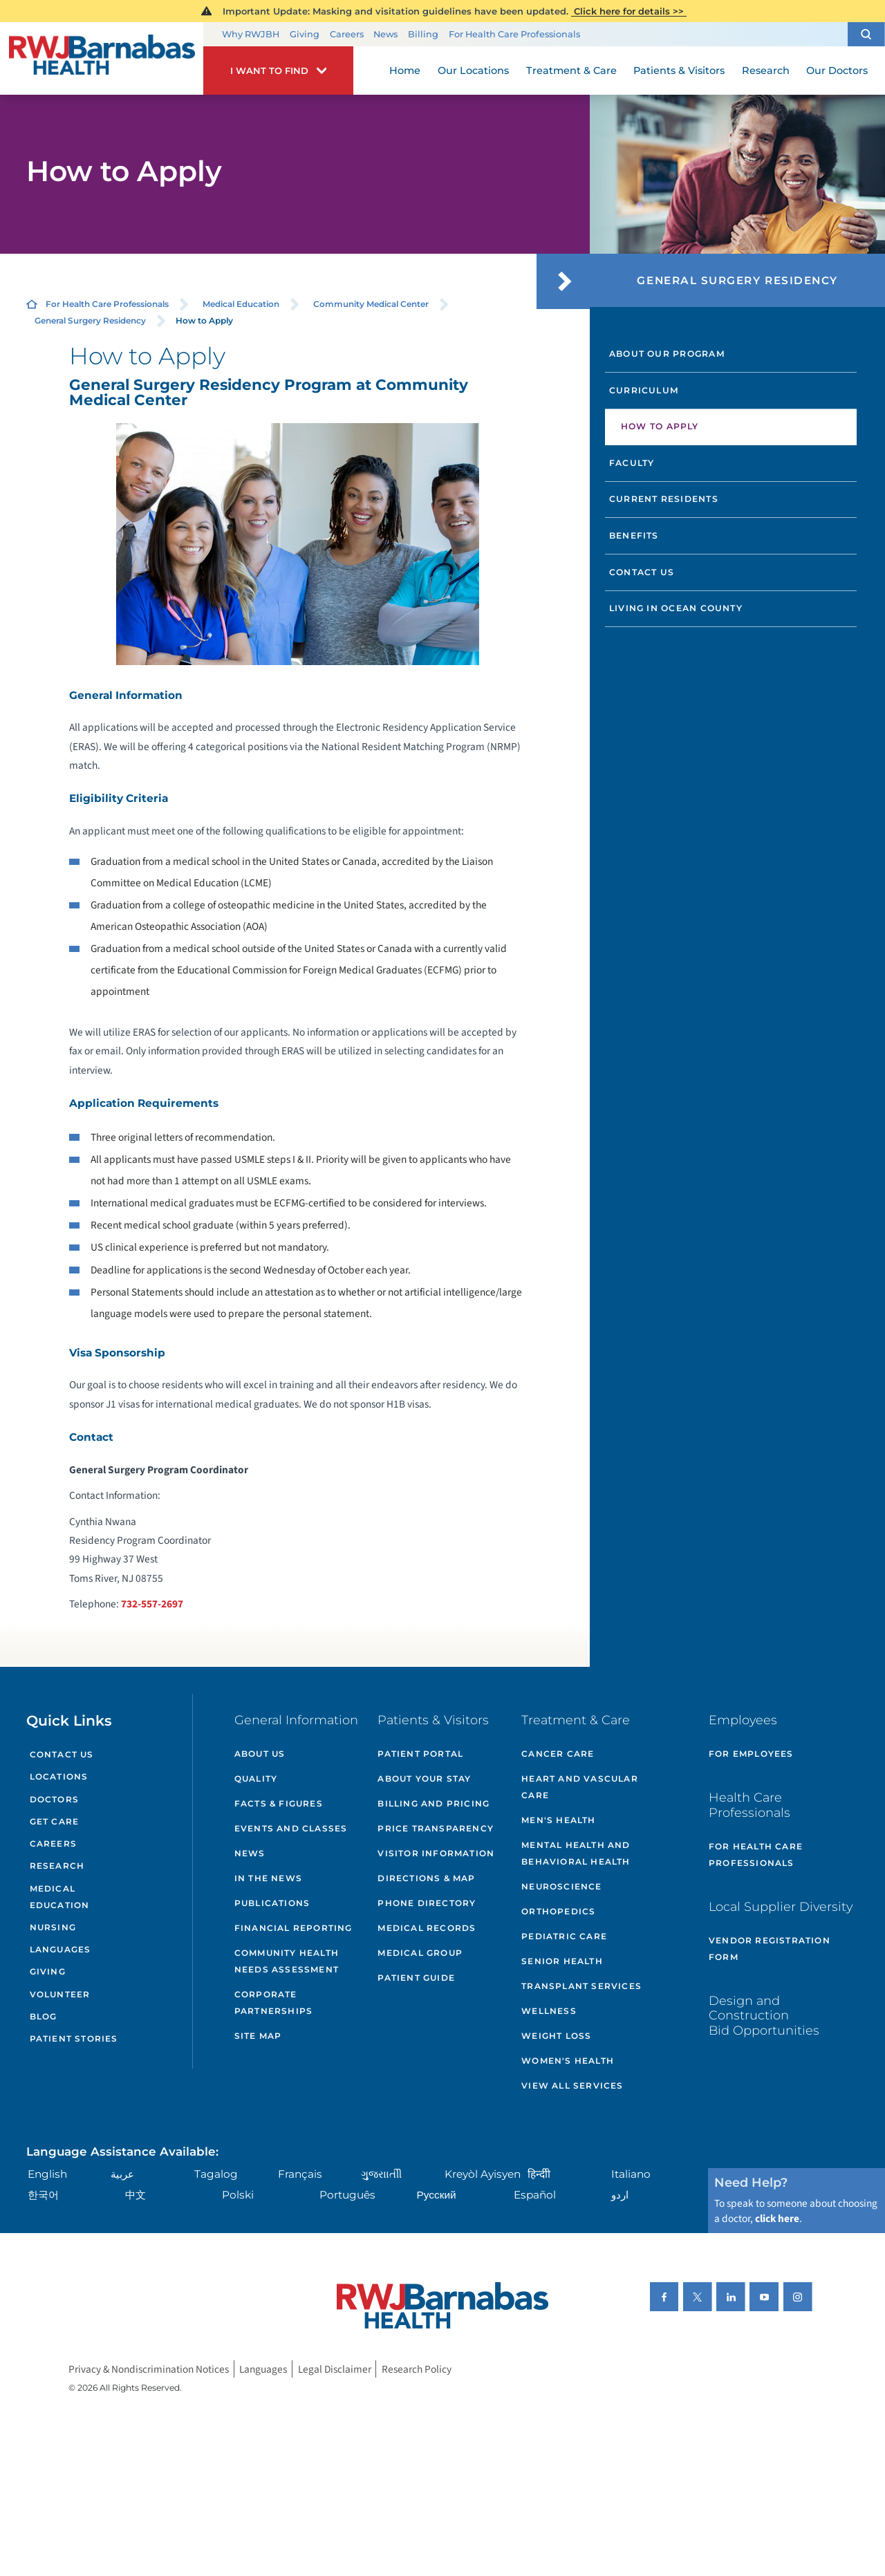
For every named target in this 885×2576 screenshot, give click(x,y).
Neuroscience (561, 1886)
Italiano (631, 2174)
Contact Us (641, 572)
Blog (43, 2016)
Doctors (54, 1799)
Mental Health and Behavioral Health (575, 1853)
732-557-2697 (152, 1604)
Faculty (632, 463)
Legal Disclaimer (334, 2368)
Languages (60, 1949)
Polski (238, 2194)
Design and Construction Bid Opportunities (764, 2015)
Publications (272, 1903)
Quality (255, 1778)
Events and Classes (291, 1828)
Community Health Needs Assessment (286, 1961)
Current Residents (663, 499)
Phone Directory (427, 1903)
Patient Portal (420, 1753)
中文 (135, 2194)
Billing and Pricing (434, 1803)
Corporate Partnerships (273, 2002)
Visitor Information (436, 1853)
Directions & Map (426, 1878)
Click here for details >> (629, 11)
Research (57, 1865)
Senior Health (562, 1961)
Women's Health (567, 2060)
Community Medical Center (371, 304)
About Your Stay (424, 1778)
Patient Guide (416, 1977)
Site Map (258, 2036)
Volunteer (60, 1994)
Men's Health (558, 1820)
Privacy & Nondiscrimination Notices (148, 2368)
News (385, 34)
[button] (866, 34)
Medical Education (241, 304)
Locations (59, 1776)
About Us (260, 1753)
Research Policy (416, 2368)
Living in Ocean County (676, 608)
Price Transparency (436, 1828)
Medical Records (427, 1928)
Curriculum (644, 390)
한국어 (43, 2194)
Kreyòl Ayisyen (483, 2174)
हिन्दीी (539, 2174)
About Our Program (667, 353)
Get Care (55, 1821)
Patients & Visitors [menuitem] (679, 70)
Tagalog (216, 2174)
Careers (347, 34)
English (47, 2174)
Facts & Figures (278, 1803)
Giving (304, 34)
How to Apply (660, 426)
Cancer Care (557, 1753)
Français (300, 2174)
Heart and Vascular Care (579, 1786)
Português (347, 2194)
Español (535, 2194)
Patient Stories (74, 2038)
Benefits (634, 535)
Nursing (53, 1927)
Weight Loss (556, 2036)
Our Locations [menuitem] (473, 70)
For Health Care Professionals (514, 34)
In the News (268, 1878)
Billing (423, 34)
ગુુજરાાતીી (381, 2174)
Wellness (549, 2011)
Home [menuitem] (404, 70)
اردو (619, 2194)
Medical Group (420, 1953)
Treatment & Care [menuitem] (571, 70)
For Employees (751, 1753)
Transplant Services (581, 1986)
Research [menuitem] (766, 70)
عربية (122, 2174)
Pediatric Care (564, 1936)
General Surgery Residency (90, 320)
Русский (436, 2194)
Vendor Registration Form (769, 1948)
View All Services (572, 2085)
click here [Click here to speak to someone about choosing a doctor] (777, 2218)
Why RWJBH (250, 34)
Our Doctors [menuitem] (837, 70)
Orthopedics (558, 1911)
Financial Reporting (293, 1928)
